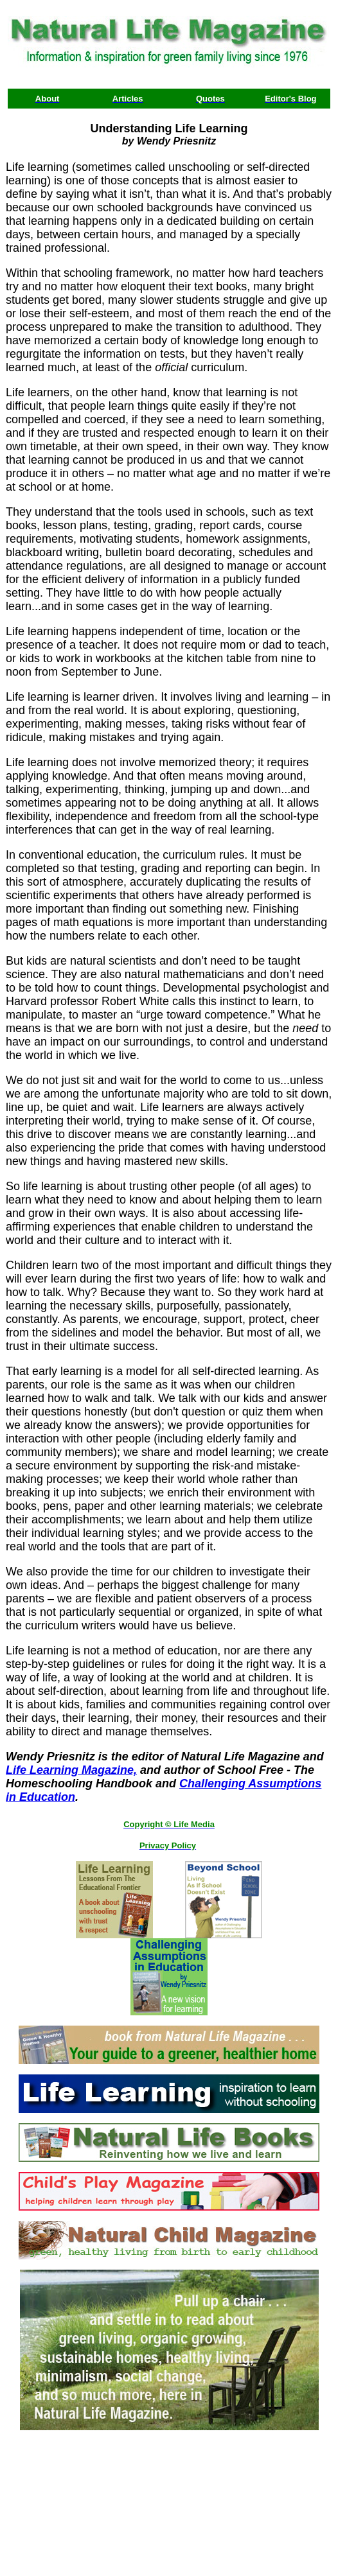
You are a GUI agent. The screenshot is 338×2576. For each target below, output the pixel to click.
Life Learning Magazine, (71, 1770)
